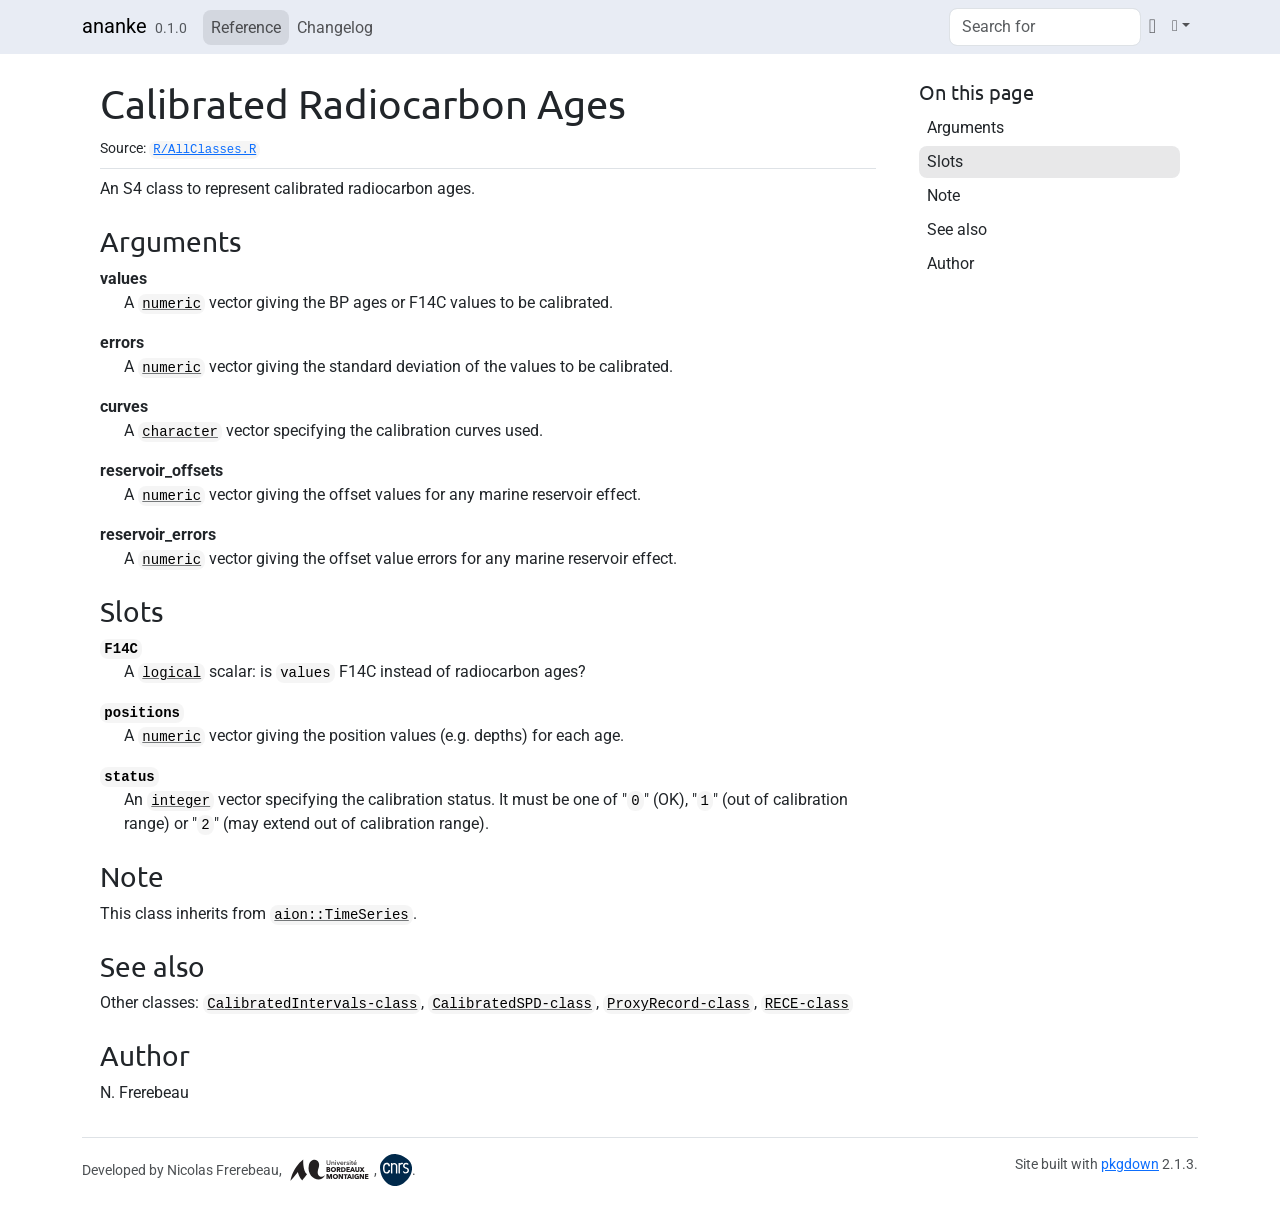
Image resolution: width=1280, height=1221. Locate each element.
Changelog (335, 27)
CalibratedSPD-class (512, 1004)
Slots (945, 161)
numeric (171, 304)
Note (943, 195)
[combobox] (1045, 27)
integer (180, 801)
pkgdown (1130, 1164)
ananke (114, 26)
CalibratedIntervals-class (312, 1004)
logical (171, 673)
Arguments (965, 127)
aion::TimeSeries (341, 915)
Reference (246, 27)
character (180, 432)
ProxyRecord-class (678, 1004)
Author (950, 263)
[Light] (1181, 25)
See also (957, 229)
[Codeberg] (1152, 25)
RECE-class (807, 1004)
